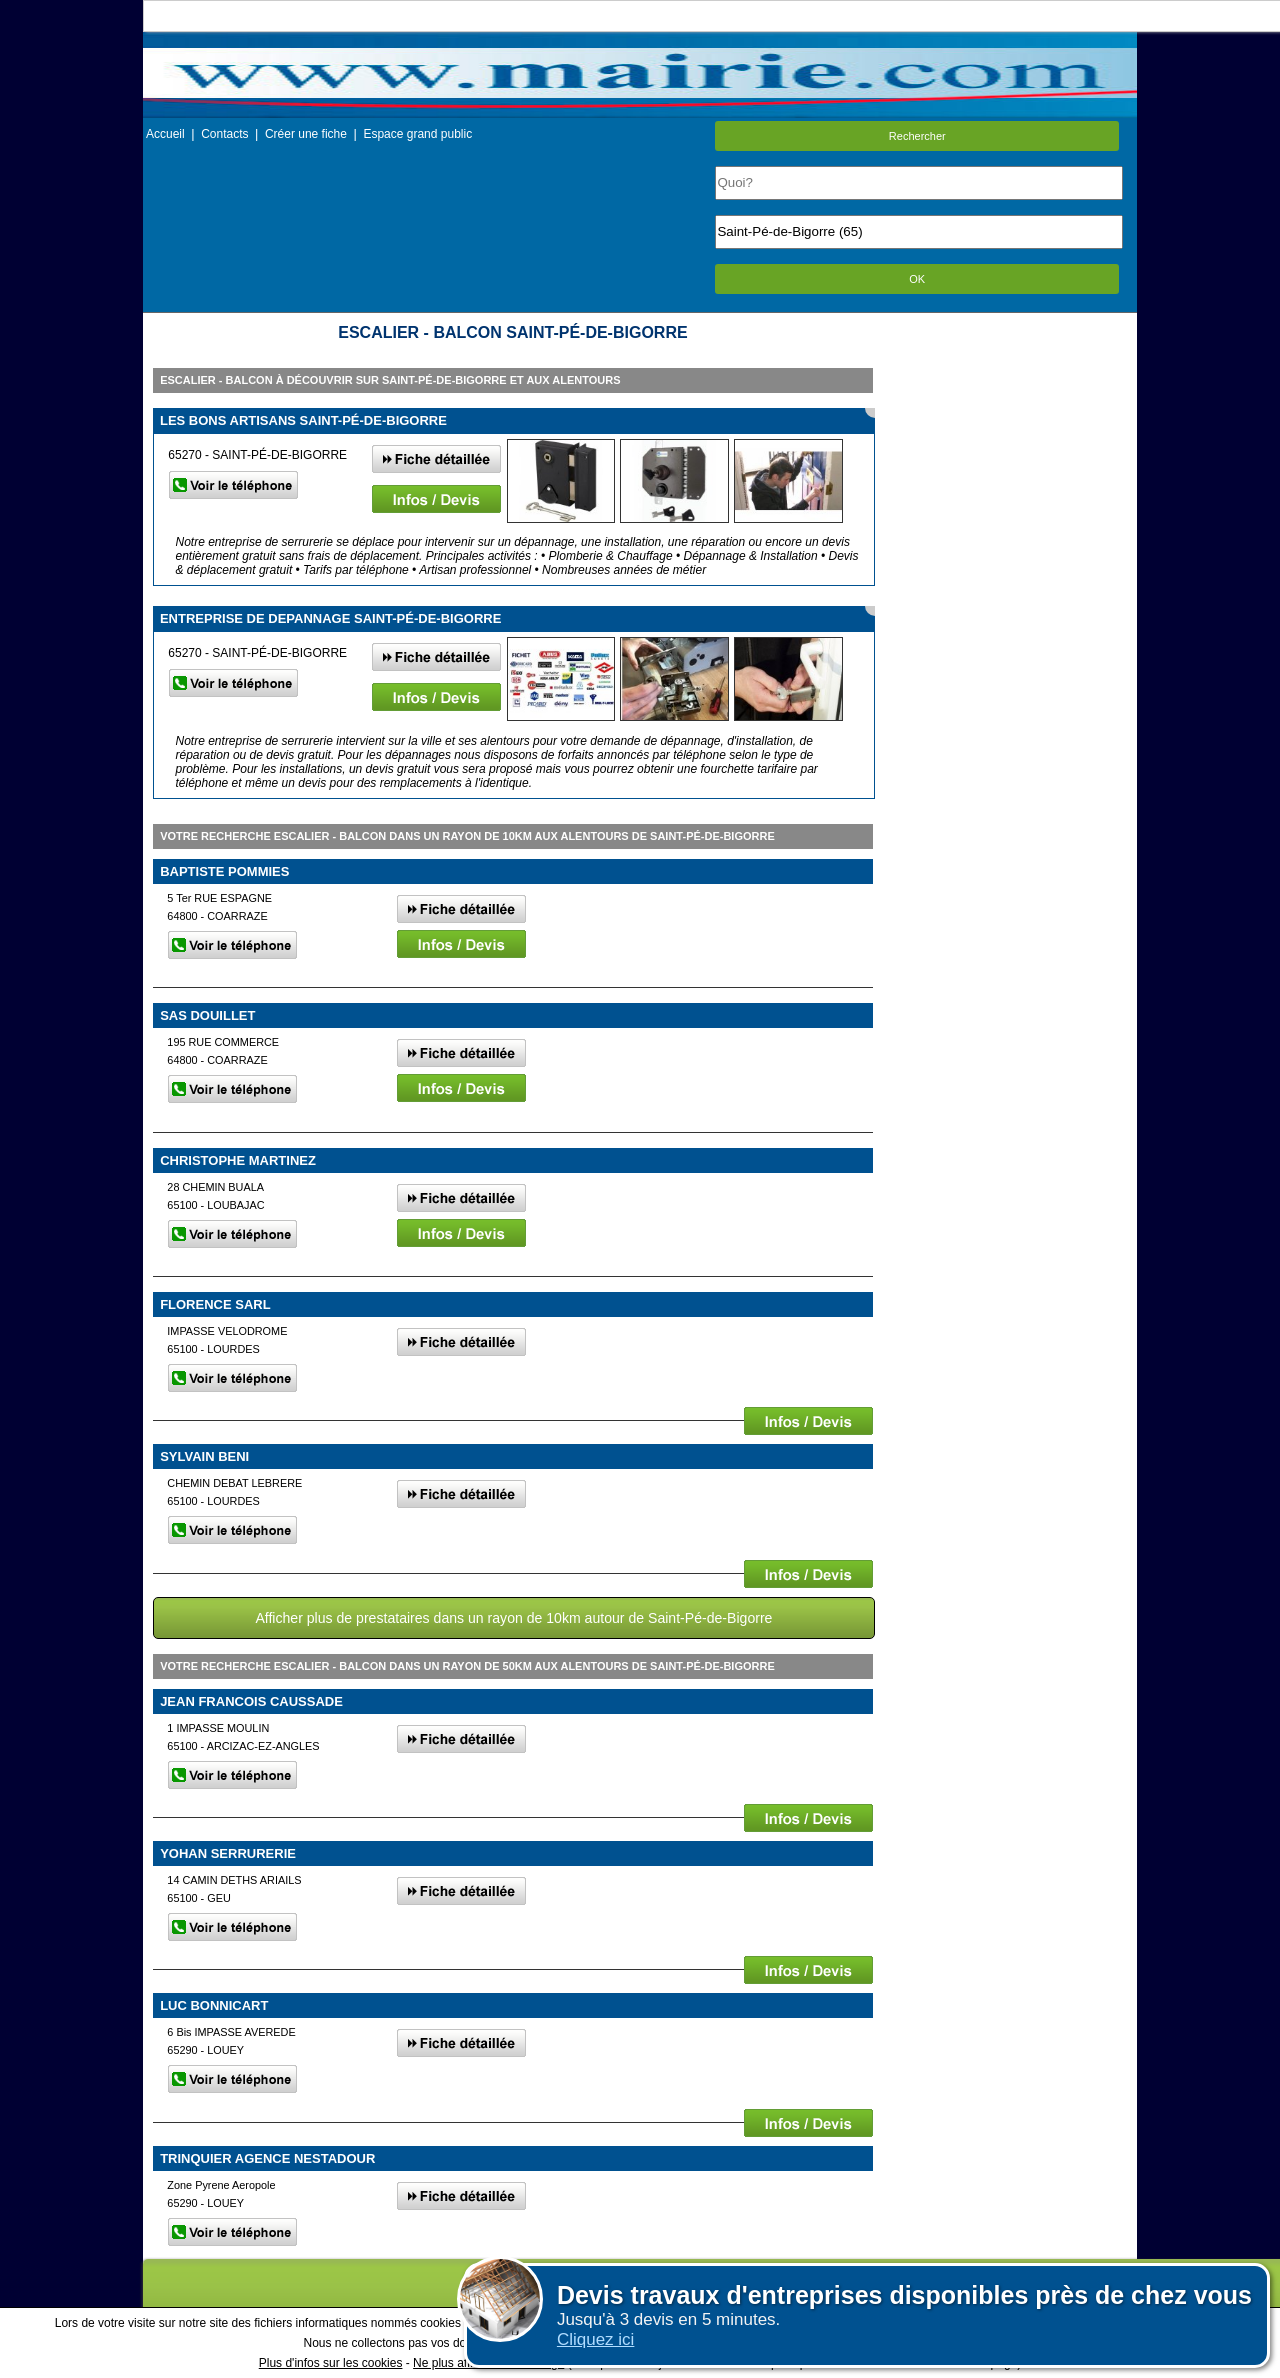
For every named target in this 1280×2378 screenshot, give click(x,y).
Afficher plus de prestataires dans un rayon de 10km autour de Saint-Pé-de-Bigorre (513, 1618)
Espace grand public (417, 134)
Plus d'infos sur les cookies (331, 2363)
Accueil (165, 134)
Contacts (224, 134)
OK (917, 279)
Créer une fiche (306, 134)
